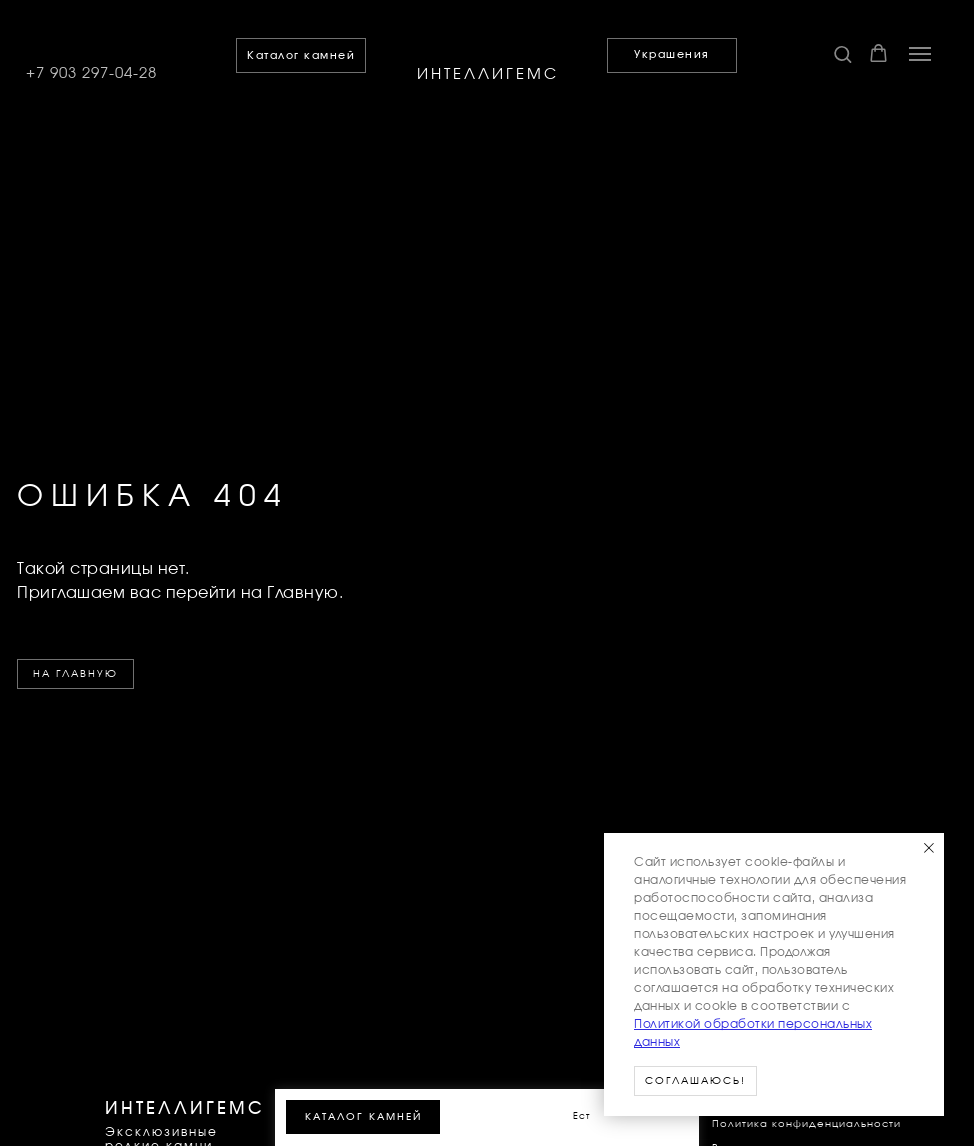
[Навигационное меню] (920, 54)
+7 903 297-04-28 (91, 73)
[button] (842, 53)
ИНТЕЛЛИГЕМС (488, 74)
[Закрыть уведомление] (929, 848)
